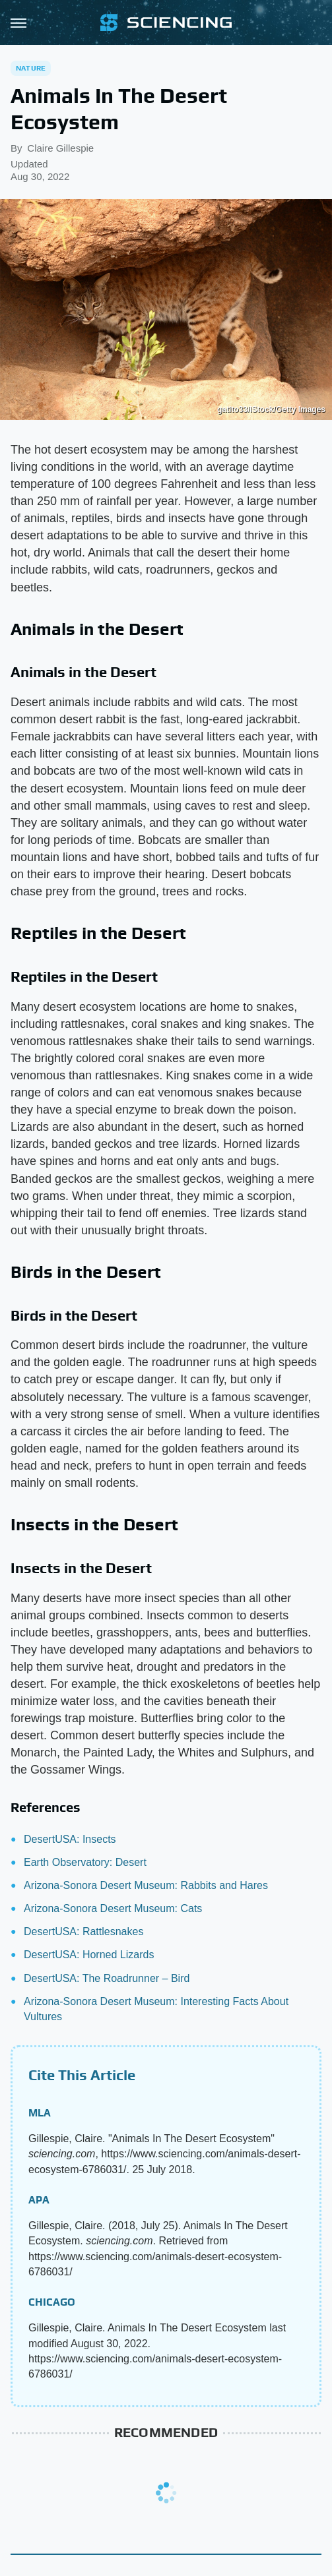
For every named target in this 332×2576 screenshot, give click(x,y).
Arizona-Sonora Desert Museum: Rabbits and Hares (146, 1885)
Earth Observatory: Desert (85, 1862)
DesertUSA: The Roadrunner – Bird (106, 1978)
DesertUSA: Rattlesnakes (83, 1931)
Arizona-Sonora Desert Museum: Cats (113, 1908)
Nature (31, 68)
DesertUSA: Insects (70, 1839)
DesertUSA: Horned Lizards (89, 1954)
